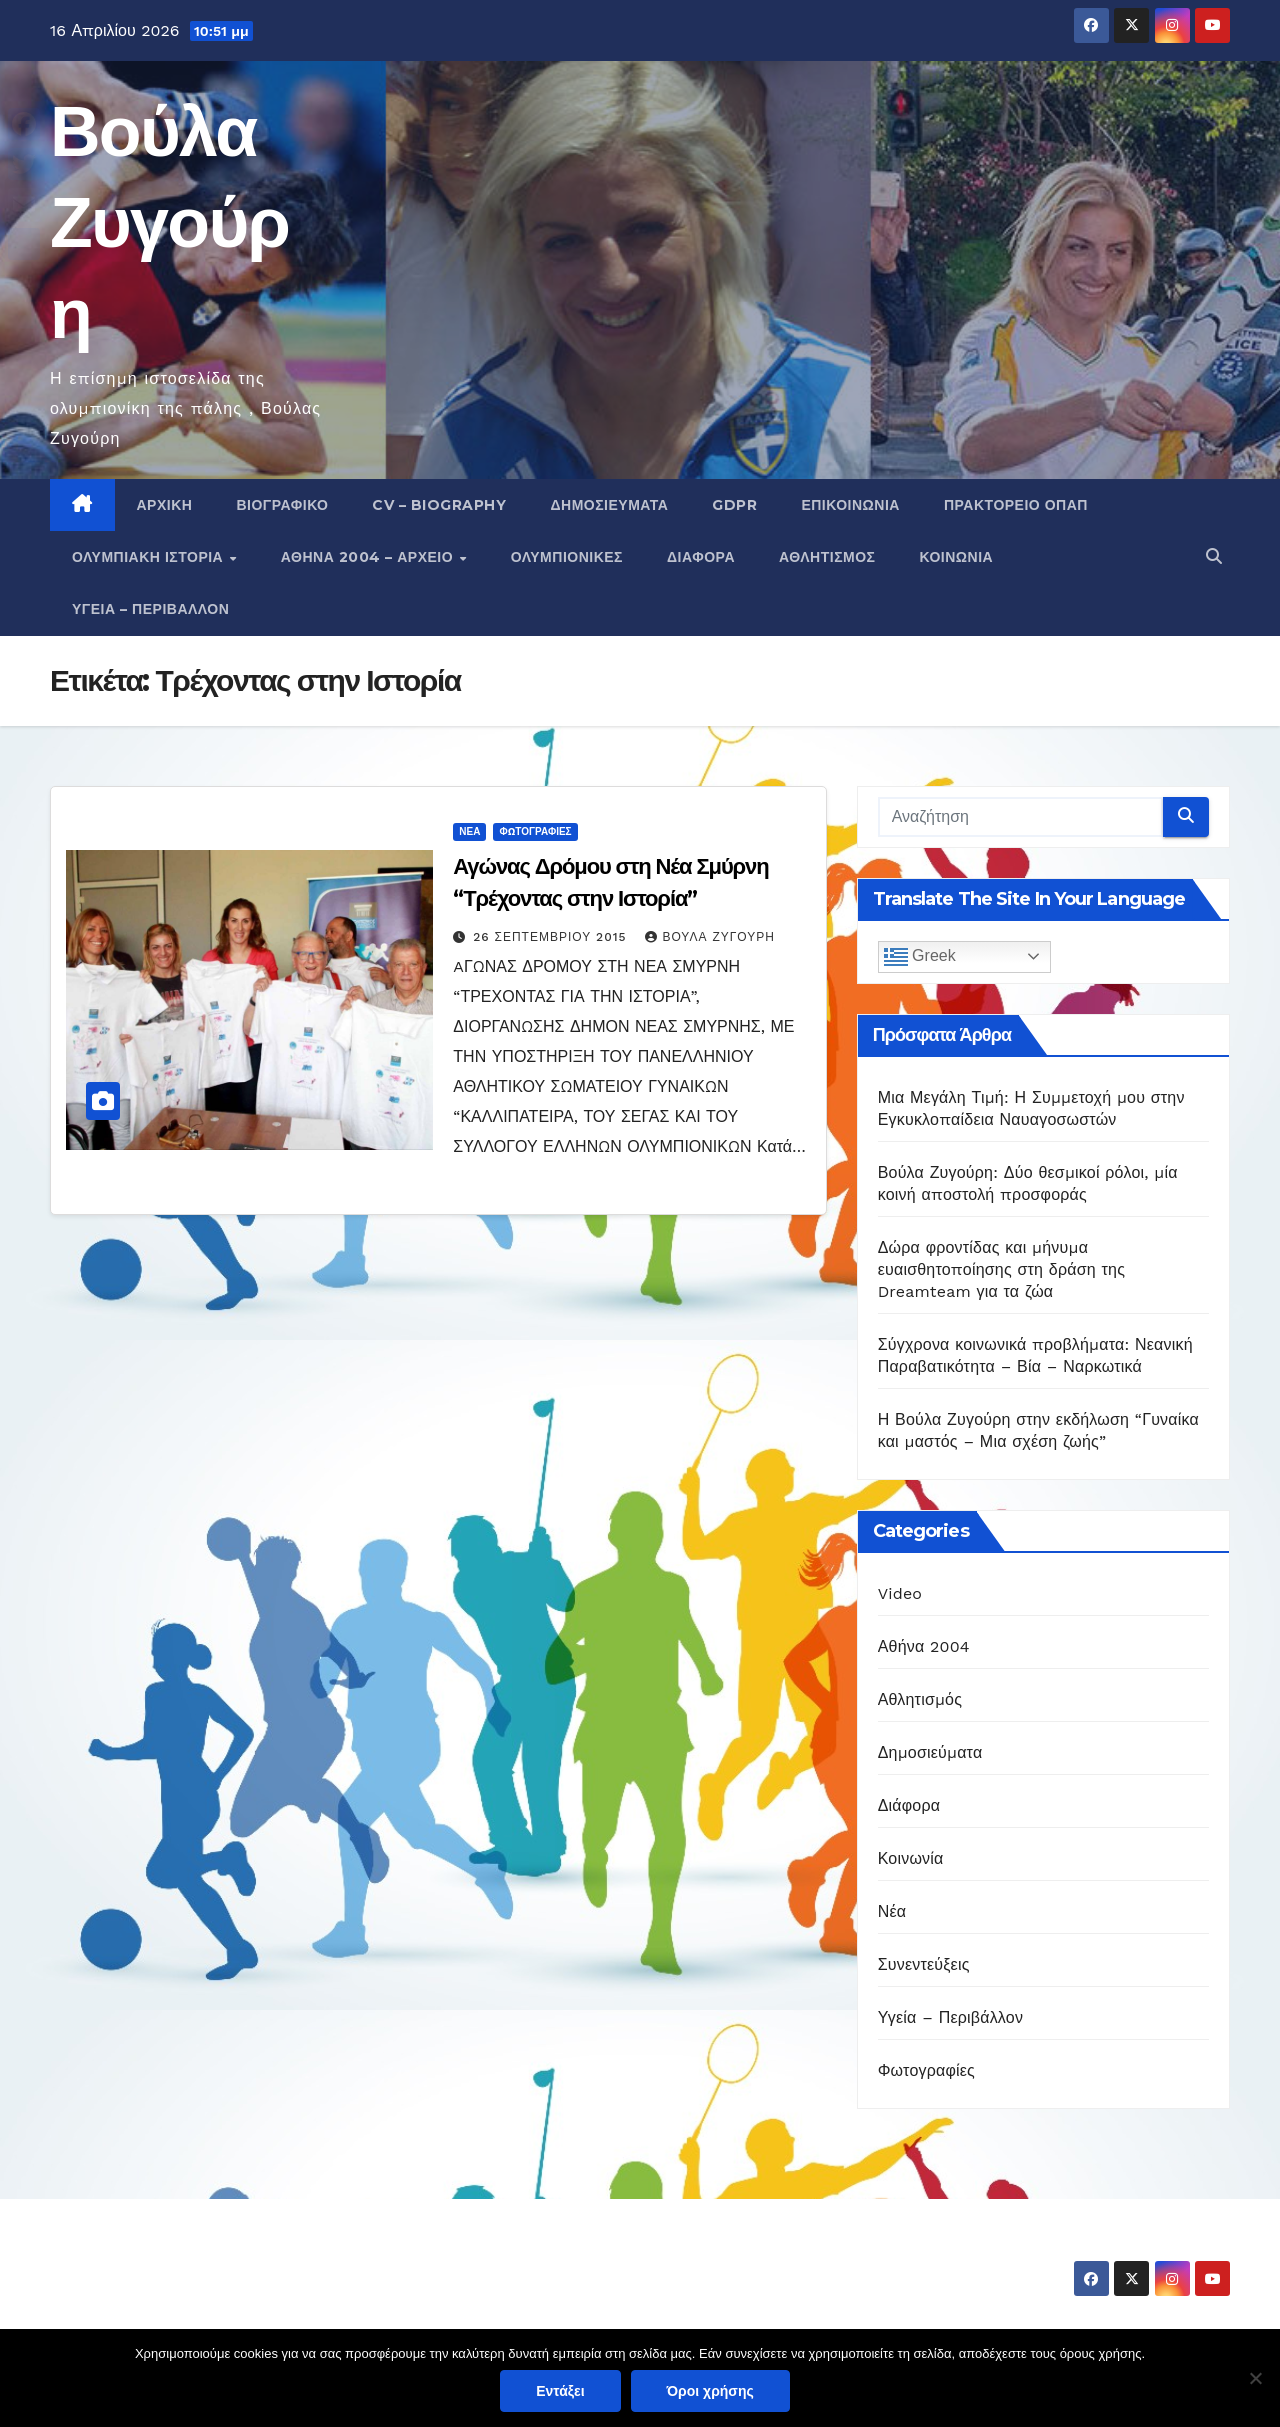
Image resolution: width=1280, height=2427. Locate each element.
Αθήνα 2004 (924, 1646)
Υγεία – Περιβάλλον (150, 609)
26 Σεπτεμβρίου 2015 (552, 937)
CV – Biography (439, 505)
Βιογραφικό (282, 505)
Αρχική (165, 505)
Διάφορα (701, 557)
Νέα (469, 831)
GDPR (734, 505)
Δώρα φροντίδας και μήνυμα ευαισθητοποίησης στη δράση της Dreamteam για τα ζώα (1001, 1269)
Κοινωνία (957, 557)
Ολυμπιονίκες (567, 557)
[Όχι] (1255, 2378)
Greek (920, 957)
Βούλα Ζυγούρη (169, 222)
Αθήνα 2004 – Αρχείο (369, 557)
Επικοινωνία (850, 505)
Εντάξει (560, 2391)
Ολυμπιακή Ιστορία (150, 557)
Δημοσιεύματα (609, 505)
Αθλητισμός (827, 557)
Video (900, 1593)
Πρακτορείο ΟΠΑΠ (1016, 505)
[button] (1214, 556)
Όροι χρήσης (710, 2391)
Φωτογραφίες (535, 831)
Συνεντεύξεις (924, 1964)
